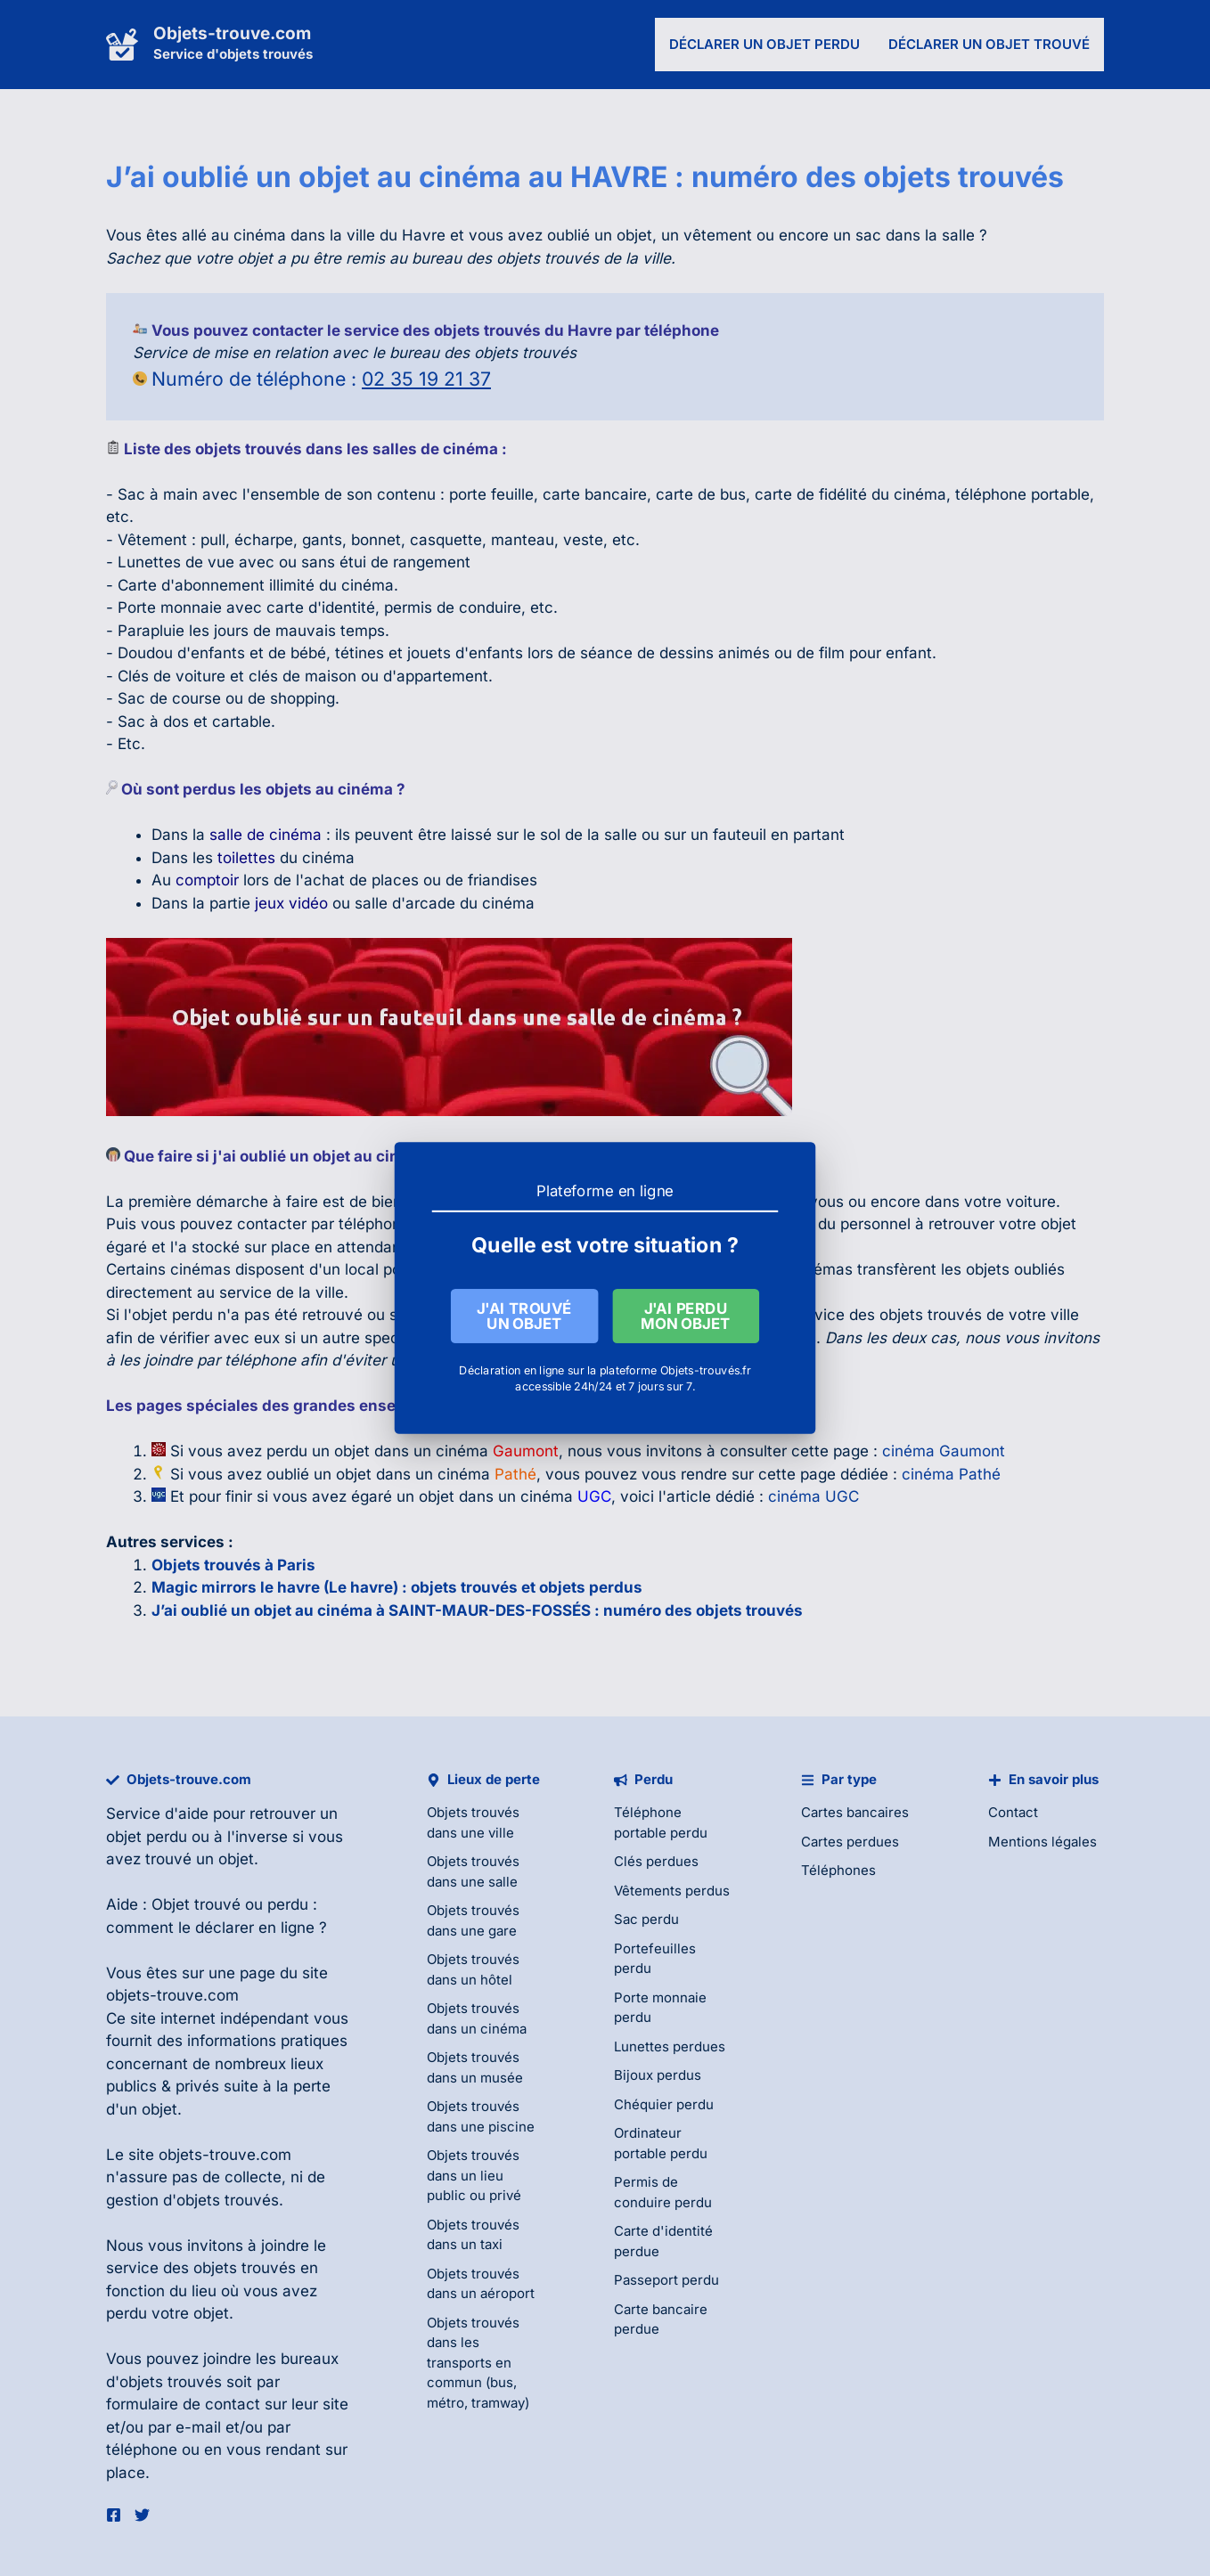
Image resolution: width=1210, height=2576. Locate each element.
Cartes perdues (850, 1841)
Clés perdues (656, 1861)
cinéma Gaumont (943, 1451)
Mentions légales (1042, 1841)
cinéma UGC (813, 1496)
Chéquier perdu (664, 2104)
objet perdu (146, 1837)
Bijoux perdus (657, 2075)
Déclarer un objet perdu (764, 44)
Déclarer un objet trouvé (989, 44)
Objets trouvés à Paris (233, 1565)
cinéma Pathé (951, 1474)
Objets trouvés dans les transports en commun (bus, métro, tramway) (478, 2362)
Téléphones (838, 1870)
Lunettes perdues (669, 2046)
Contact (1013, 1812)
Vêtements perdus (672, 1890)
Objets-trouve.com (232, 33)
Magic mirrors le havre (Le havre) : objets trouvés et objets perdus (396, 1587)
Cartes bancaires (855, 1812)
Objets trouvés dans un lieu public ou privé (474, 2175)
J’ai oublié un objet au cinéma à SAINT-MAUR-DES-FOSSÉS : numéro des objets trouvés (477, 1610)
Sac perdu (646, 1919)
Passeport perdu (666, 2279)
